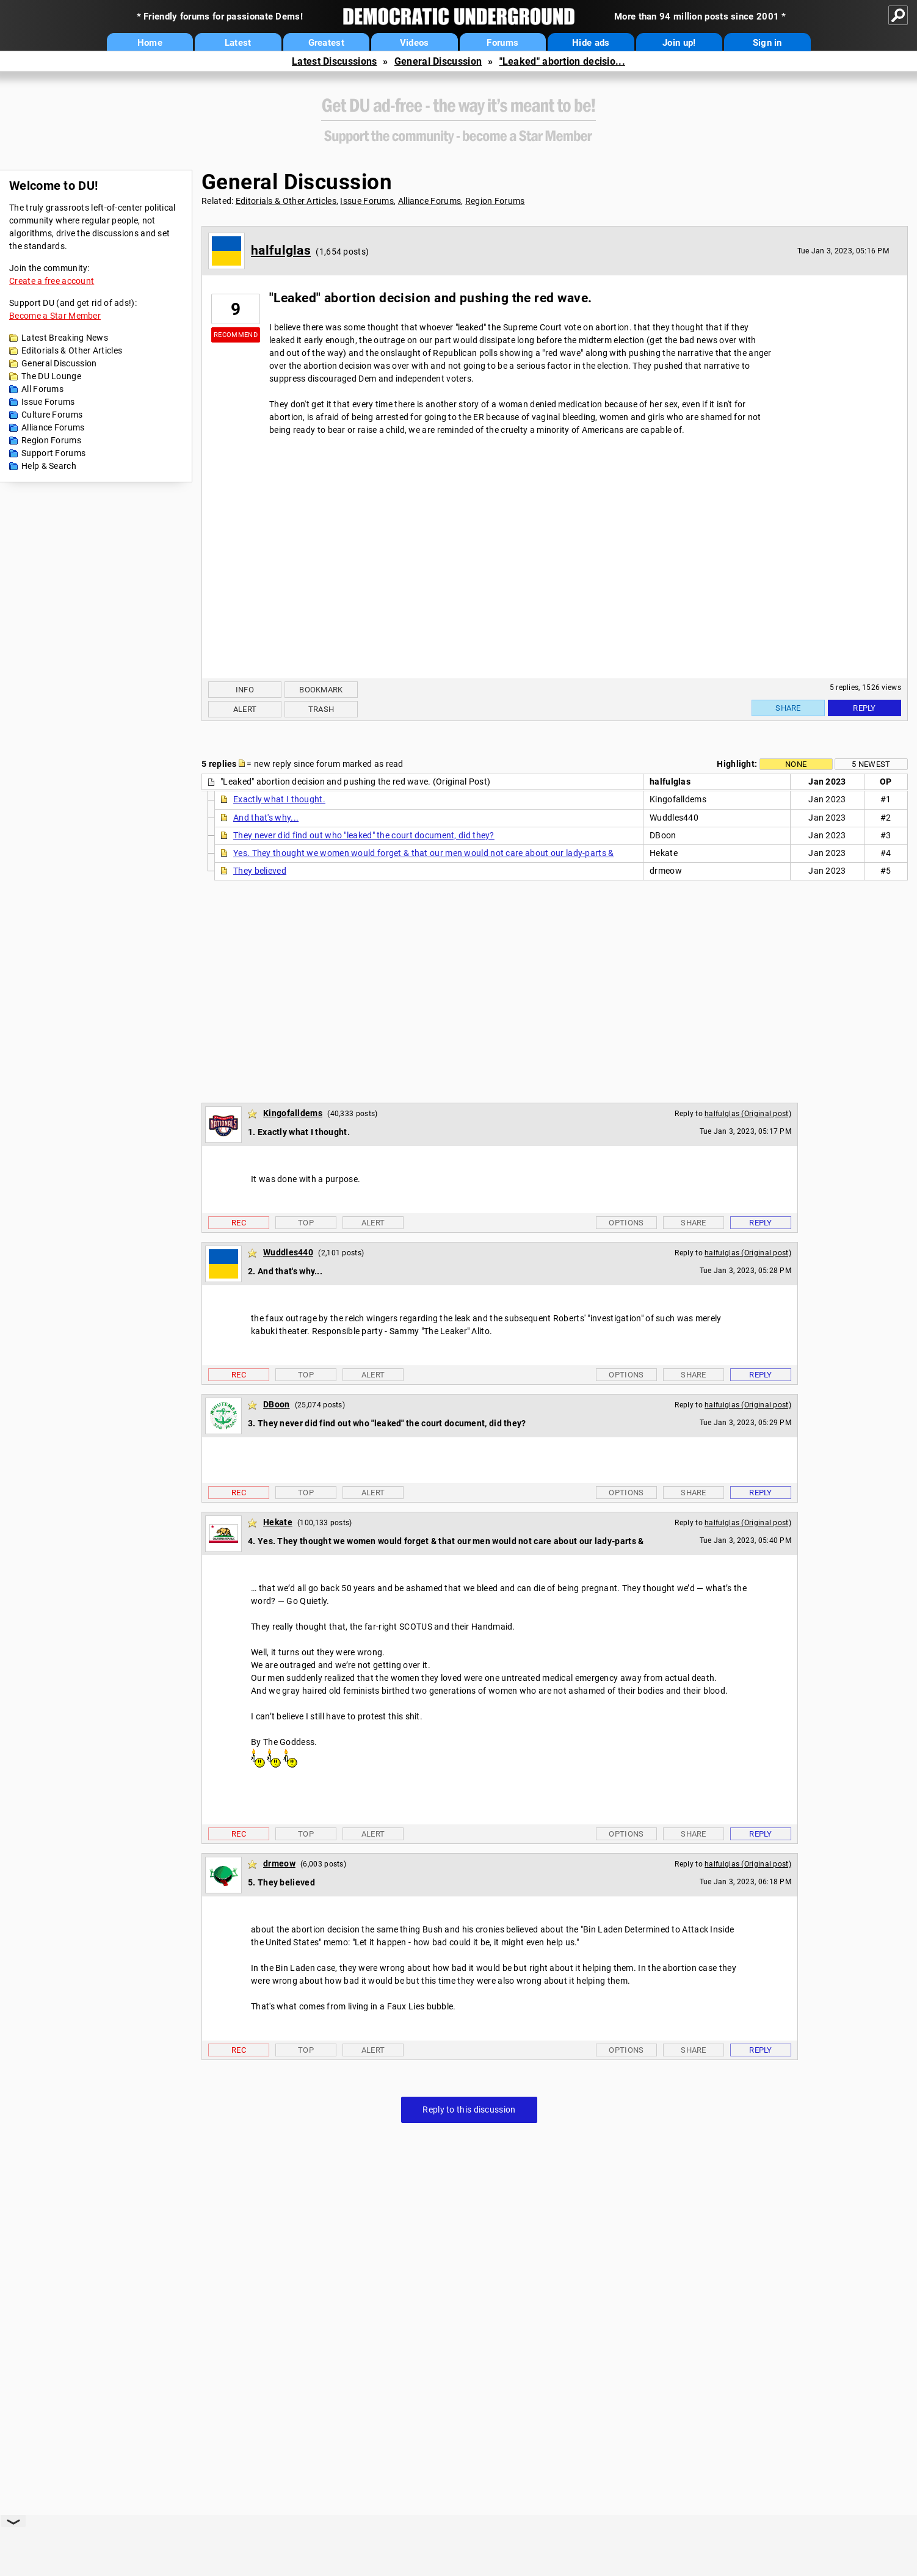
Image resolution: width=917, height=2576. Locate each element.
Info (245, 689)
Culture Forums (51, 414)
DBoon (276, 1404)
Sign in (767, 42)
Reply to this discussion (468, 2109)
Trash (321, 709)
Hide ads (590, 42)
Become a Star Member (55, 316)
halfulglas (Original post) (748, 1113)
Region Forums (51, 440)
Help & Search (48, 466)
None (795, 764)
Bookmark (321, 689)
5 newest (871, 764)
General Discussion (438, 61)
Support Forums (53, 453)
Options (626, 1222)
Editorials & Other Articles (71, 350)
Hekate (277, 1522)
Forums (502, 42)
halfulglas (281, 250)
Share (788, 708)
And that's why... (266, 817)
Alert (245, 709)
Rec (238, 1222)
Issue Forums (48, 402)
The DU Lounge (51, 376)
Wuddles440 (288, 1252)
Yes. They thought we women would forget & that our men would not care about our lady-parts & (423, 853)
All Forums (42, 389)
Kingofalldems (292, 1113)
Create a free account (51, 281)
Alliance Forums (53, 427)
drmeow (279, 1863)
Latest (238, 42)
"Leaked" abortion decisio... (562, 61)
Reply (864, 708)
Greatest (326, 42)
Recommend (236, 335)
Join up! (678, 42)
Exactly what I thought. (279, 799)
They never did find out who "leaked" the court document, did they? (364, 835)
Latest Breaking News (64, 338)
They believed (259, 871)
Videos (414, 42)
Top (306, 1222)
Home (149, 42)
